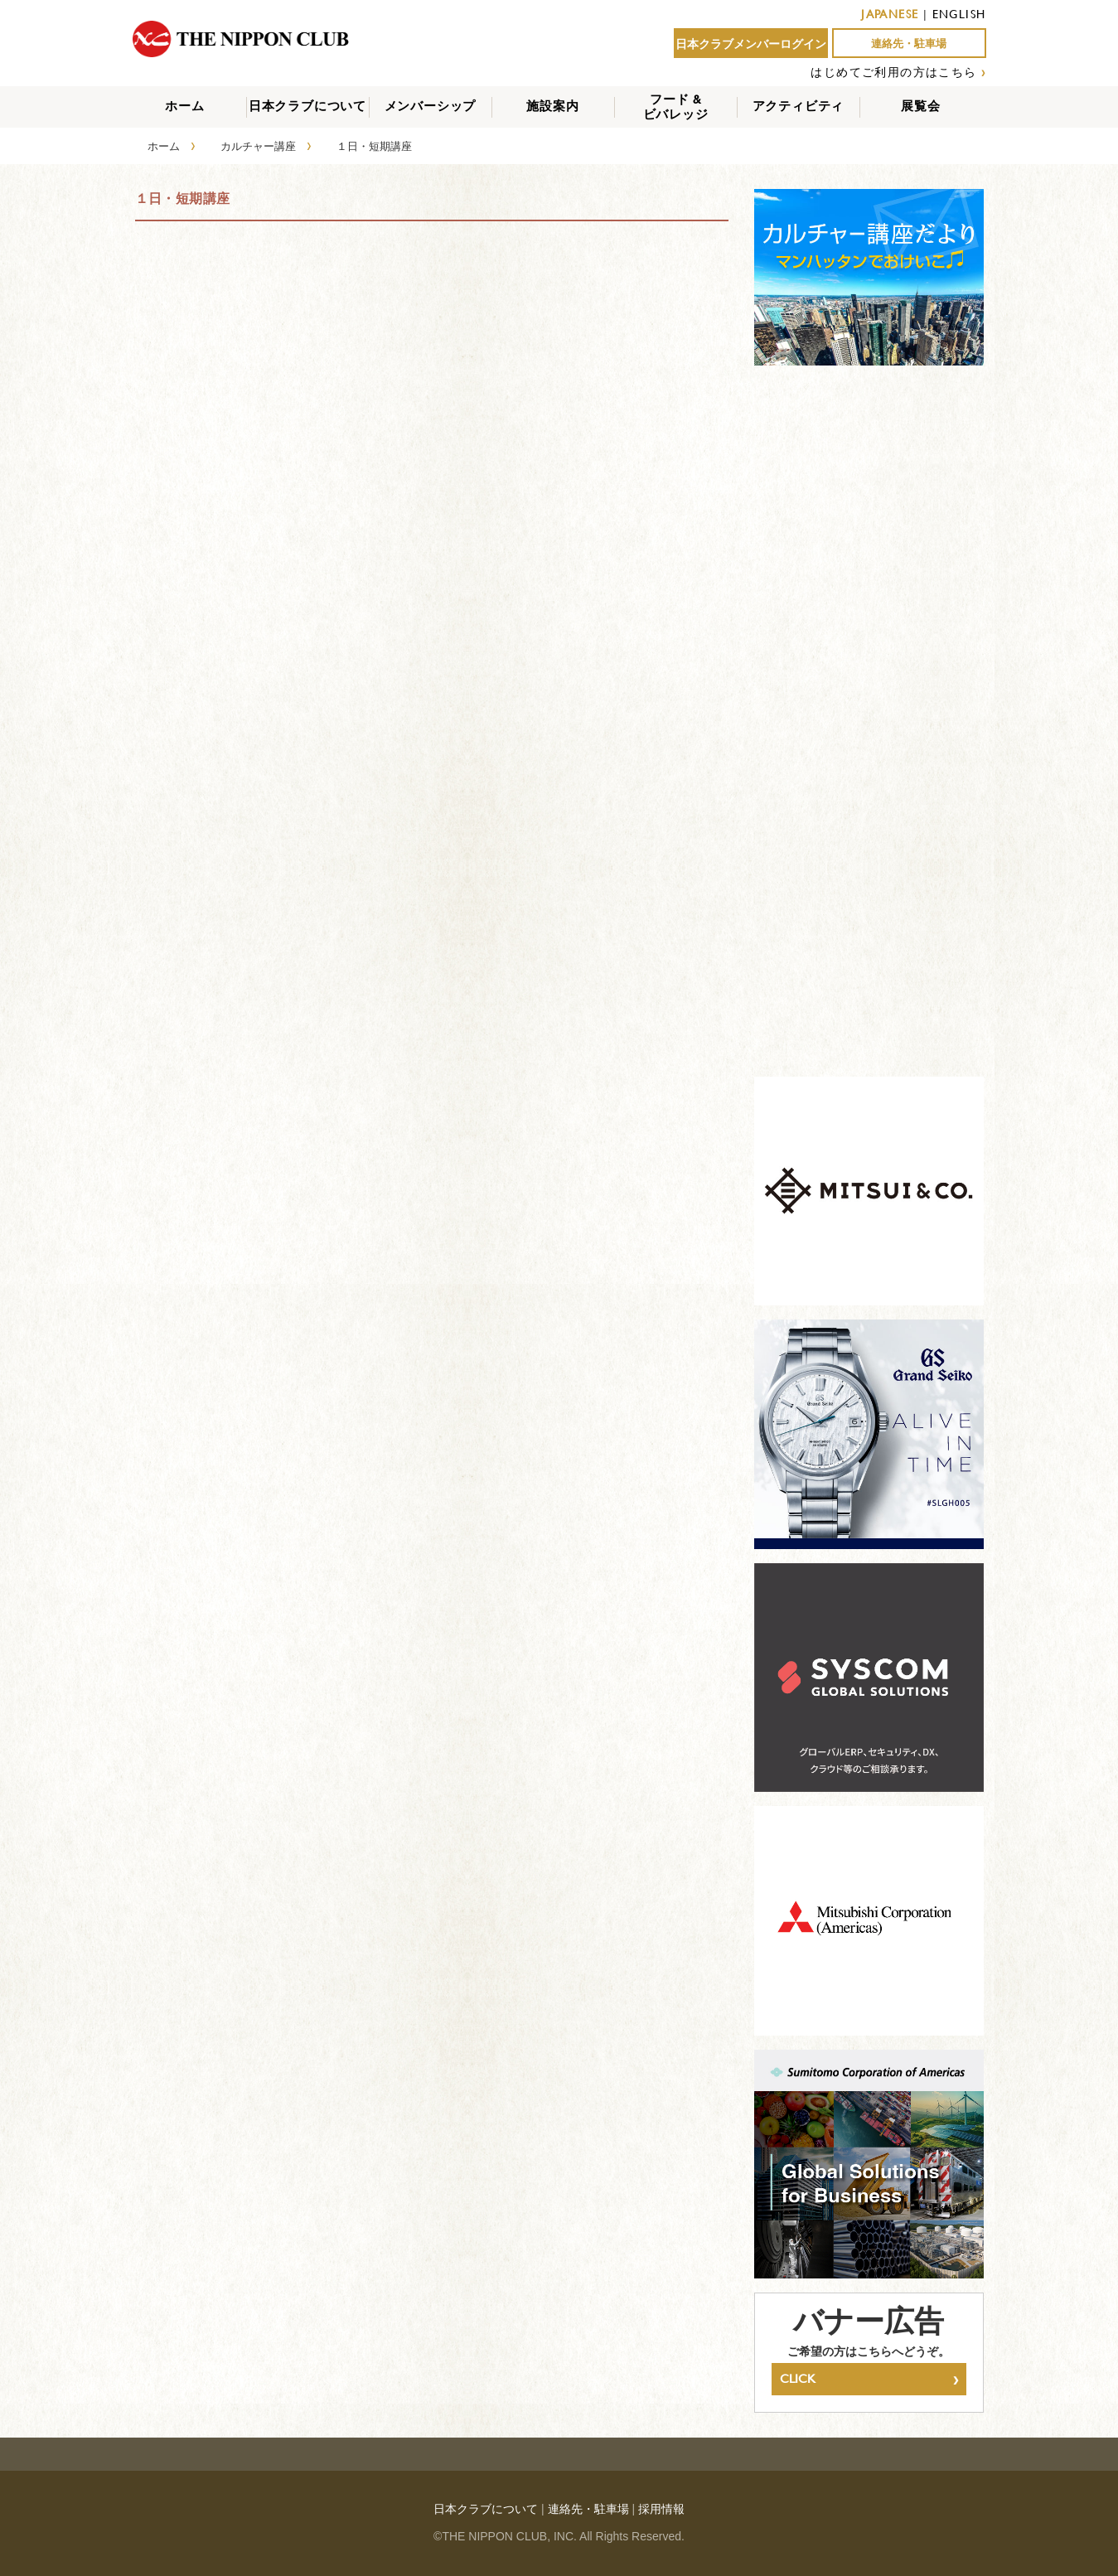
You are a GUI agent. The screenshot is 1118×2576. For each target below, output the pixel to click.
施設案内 (552, 105)
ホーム (184, 105)
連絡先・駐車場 (908, 43)
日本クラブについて (307, 105)
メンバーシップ (431, 105)
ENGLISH (959, 13)
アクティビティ (799, 105)
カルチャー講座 (258, 145)
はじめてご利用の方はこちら (893, 71)
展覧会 (920, 105)
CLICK (868, 2379)
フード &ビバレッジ (676, 106)
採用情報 (661, 2508)
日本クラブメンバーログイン (750, 44)
